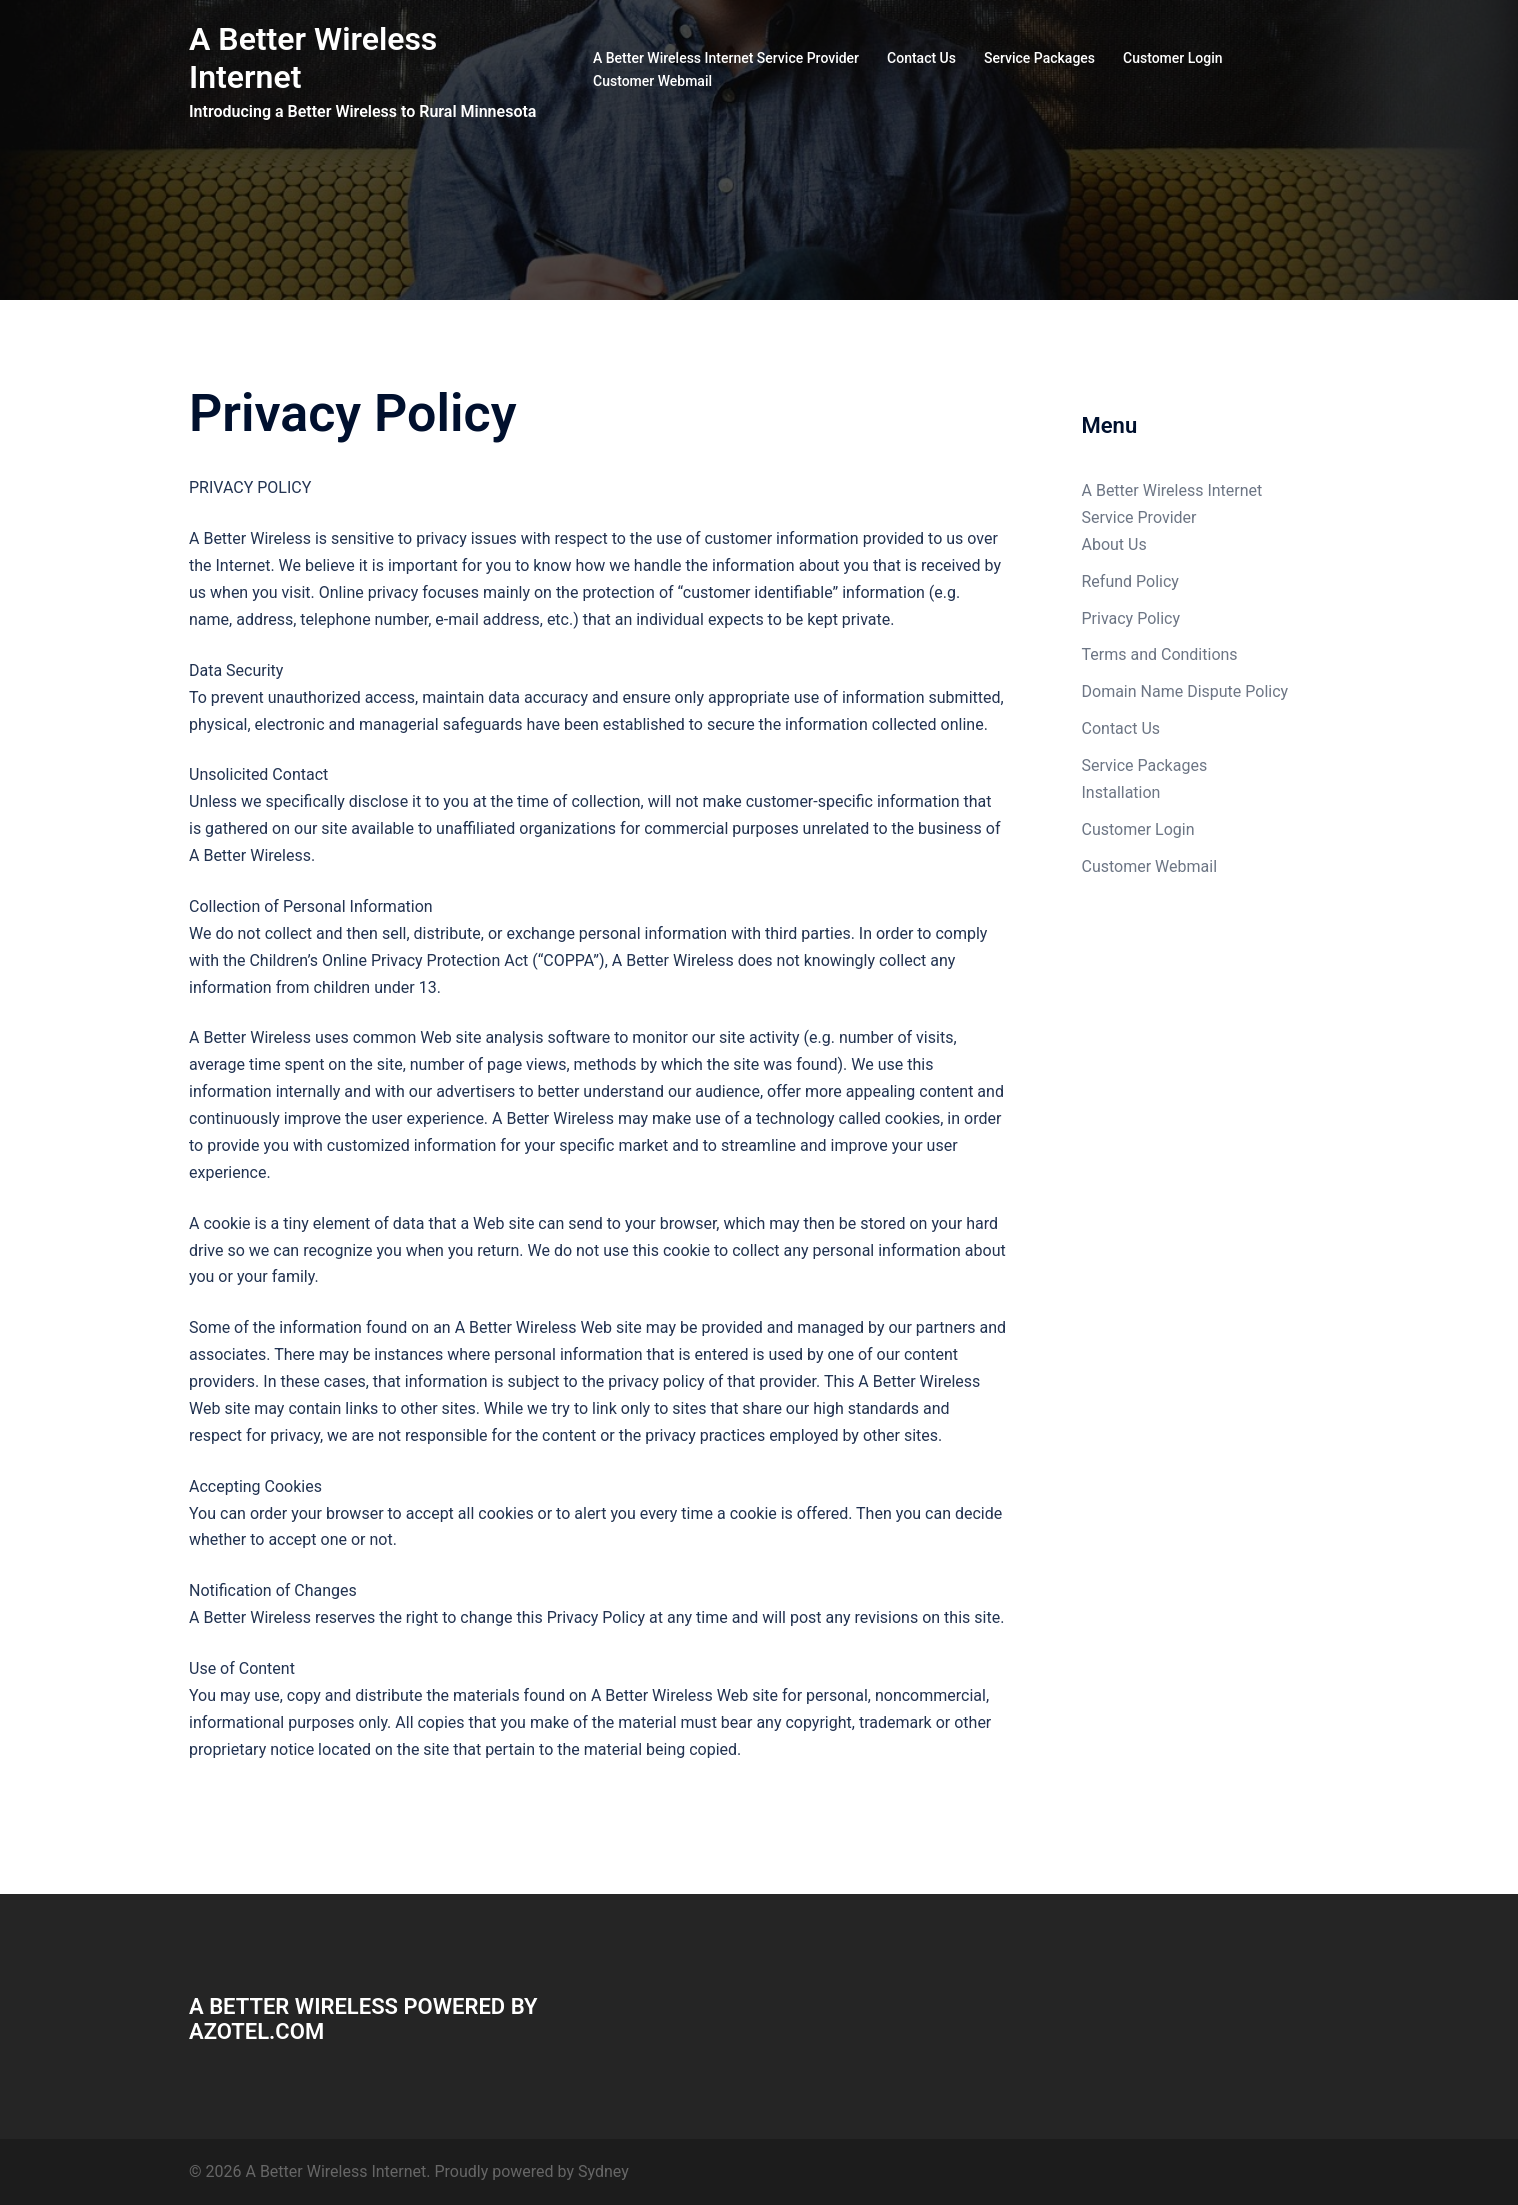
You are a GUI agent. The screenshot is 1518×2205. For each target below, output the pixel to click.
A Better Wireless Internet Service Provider (726, 58)
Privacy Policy (1131, 618)
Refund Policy (1130, 581)
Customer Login (1173, 58)
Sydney (603, 2171)
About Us (1114, 544)
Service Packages (1039, 58)
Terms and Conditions (1160, 654)
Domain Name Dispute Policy (1185, 691)
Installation (1121, 792)
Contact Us (921, 58)
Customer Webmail (652, 81)
